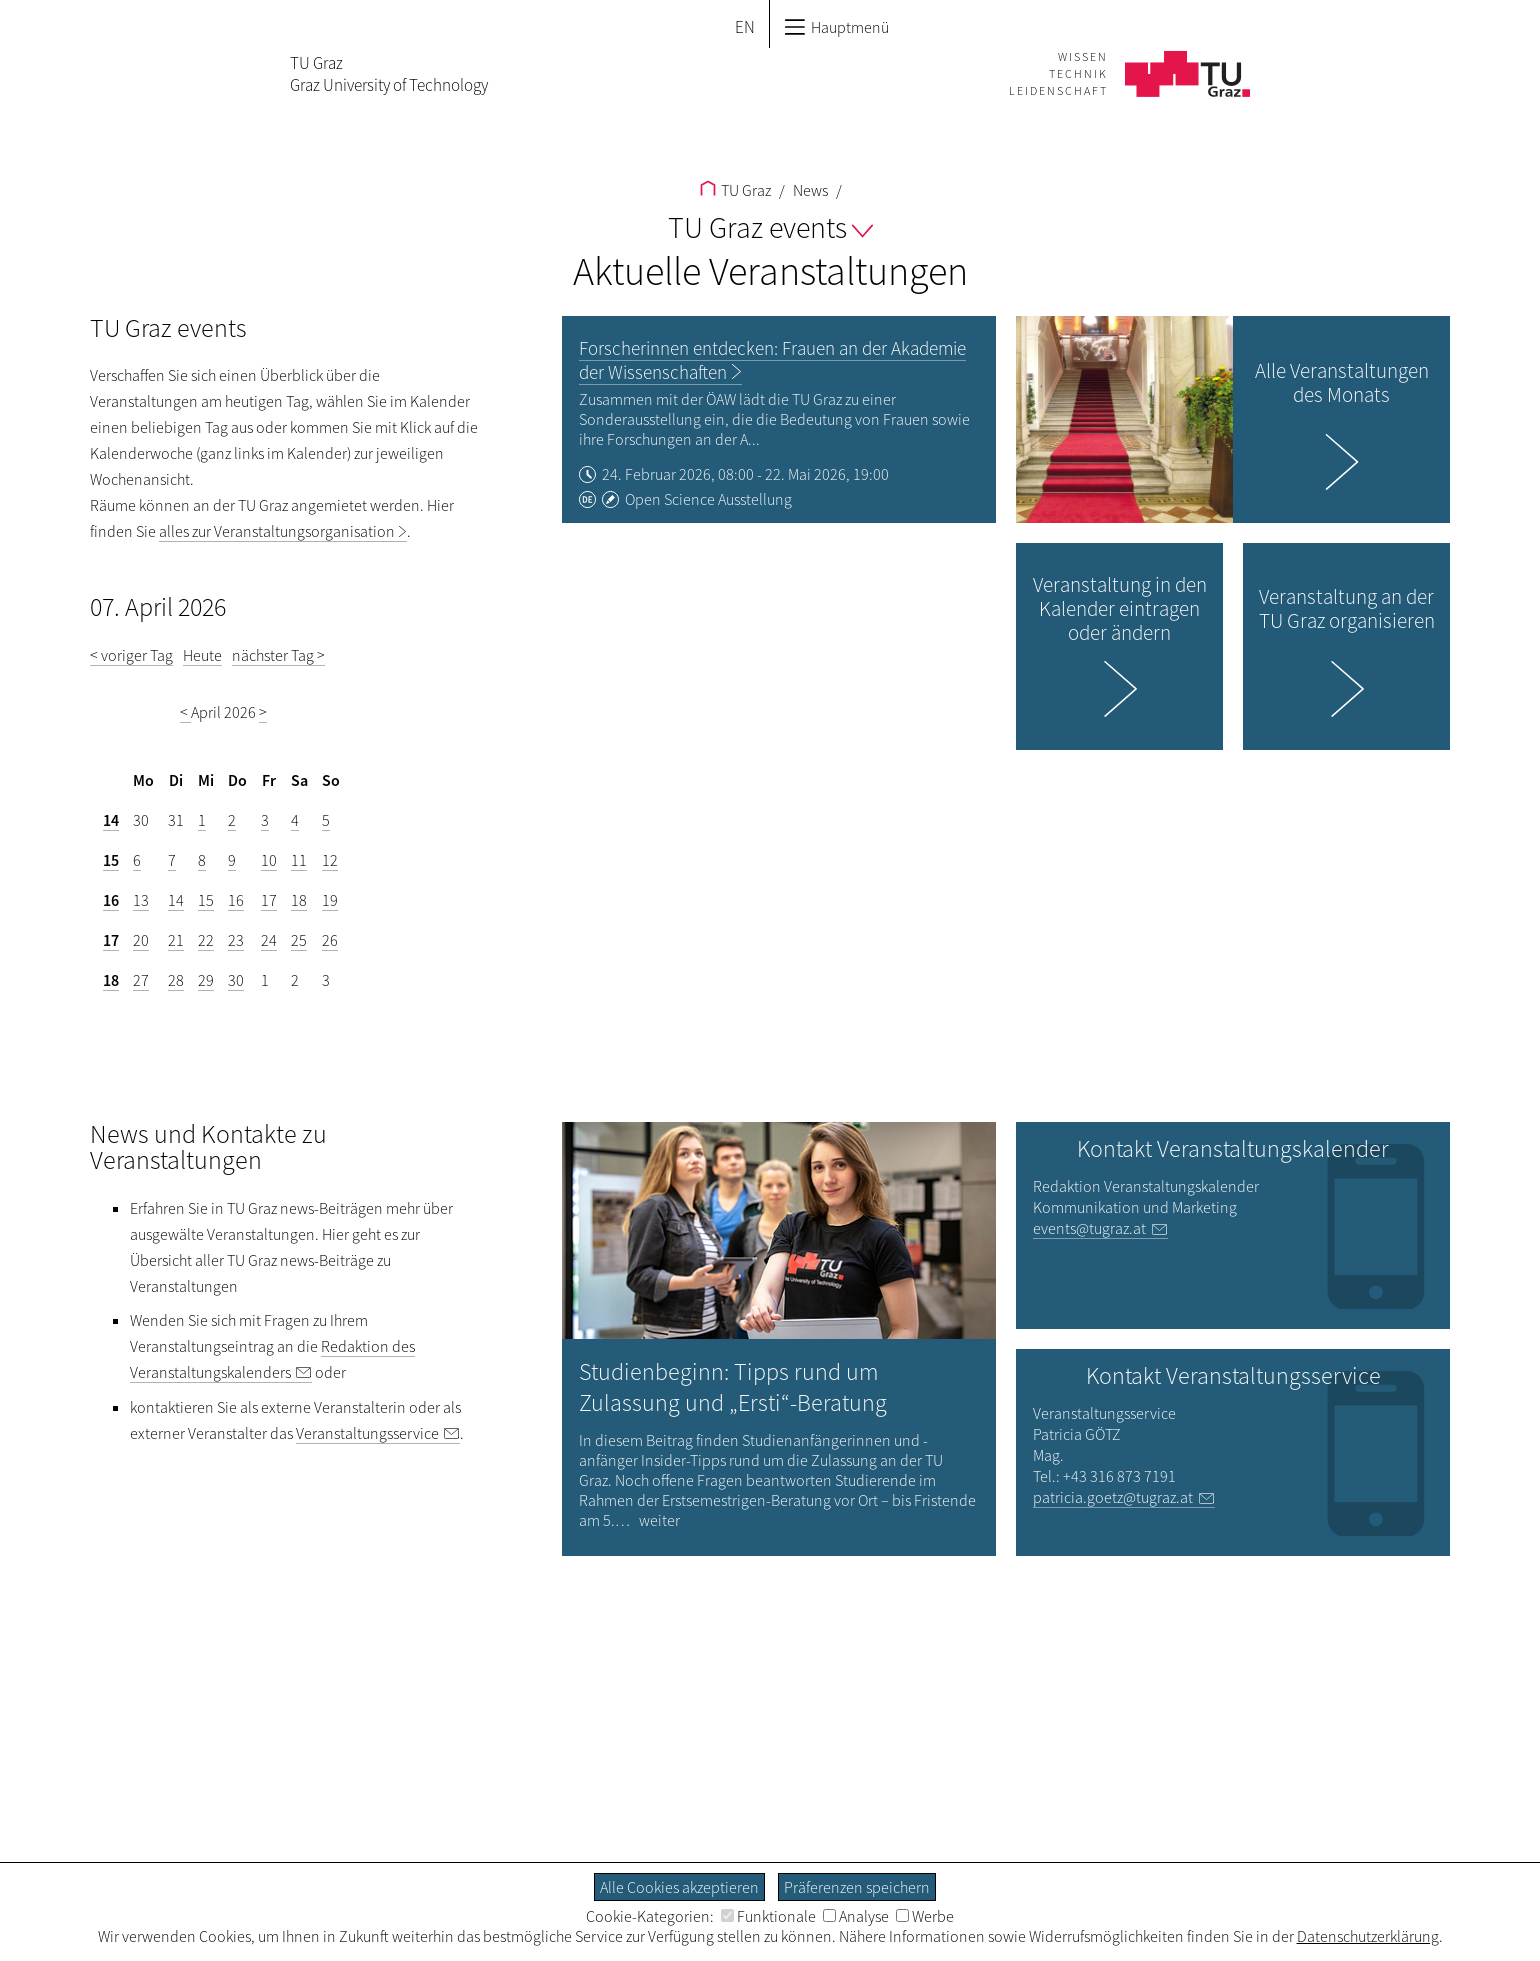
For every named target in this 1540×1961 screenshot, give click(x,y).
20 (141, 940)
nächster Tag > (278, 655)
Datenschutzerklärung (1368, 1936)
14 (111, 820)
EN (745, 27)
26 (330, 940)
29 (206, 980)
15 (111, 860)
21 (176, 940)
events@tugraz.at (1089, 1228)
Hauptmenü (836, 27)
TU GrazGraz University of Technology (389, 74)
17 (269, 900)
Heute (202, 655)
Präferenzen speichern (857, 1887)
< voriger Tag (131, 655)
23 (236, 940)
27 (141, 980)
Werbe (925, 1916)
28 (176, 980)
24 (269, 940)
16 (111, 900)
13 (141, 900)
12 (330, 860)
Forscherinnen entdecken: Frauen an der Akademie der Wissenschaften (772, 360)
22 (206, 940)
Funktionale (768, 1916)
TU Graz (735, 190)
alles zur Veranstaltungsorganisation (277, 531)
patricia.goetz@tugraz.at (1113, 1497)
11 (299, 860)
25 (299, 940)
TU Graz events (770, 227)
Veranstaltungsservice (367, 1433)
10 (269, 860)
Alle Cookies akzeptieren (679, 1887)
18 (299, 900)
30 (236, 980)
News (809, 190)
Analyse (856, 1916)
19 (330, 900)
